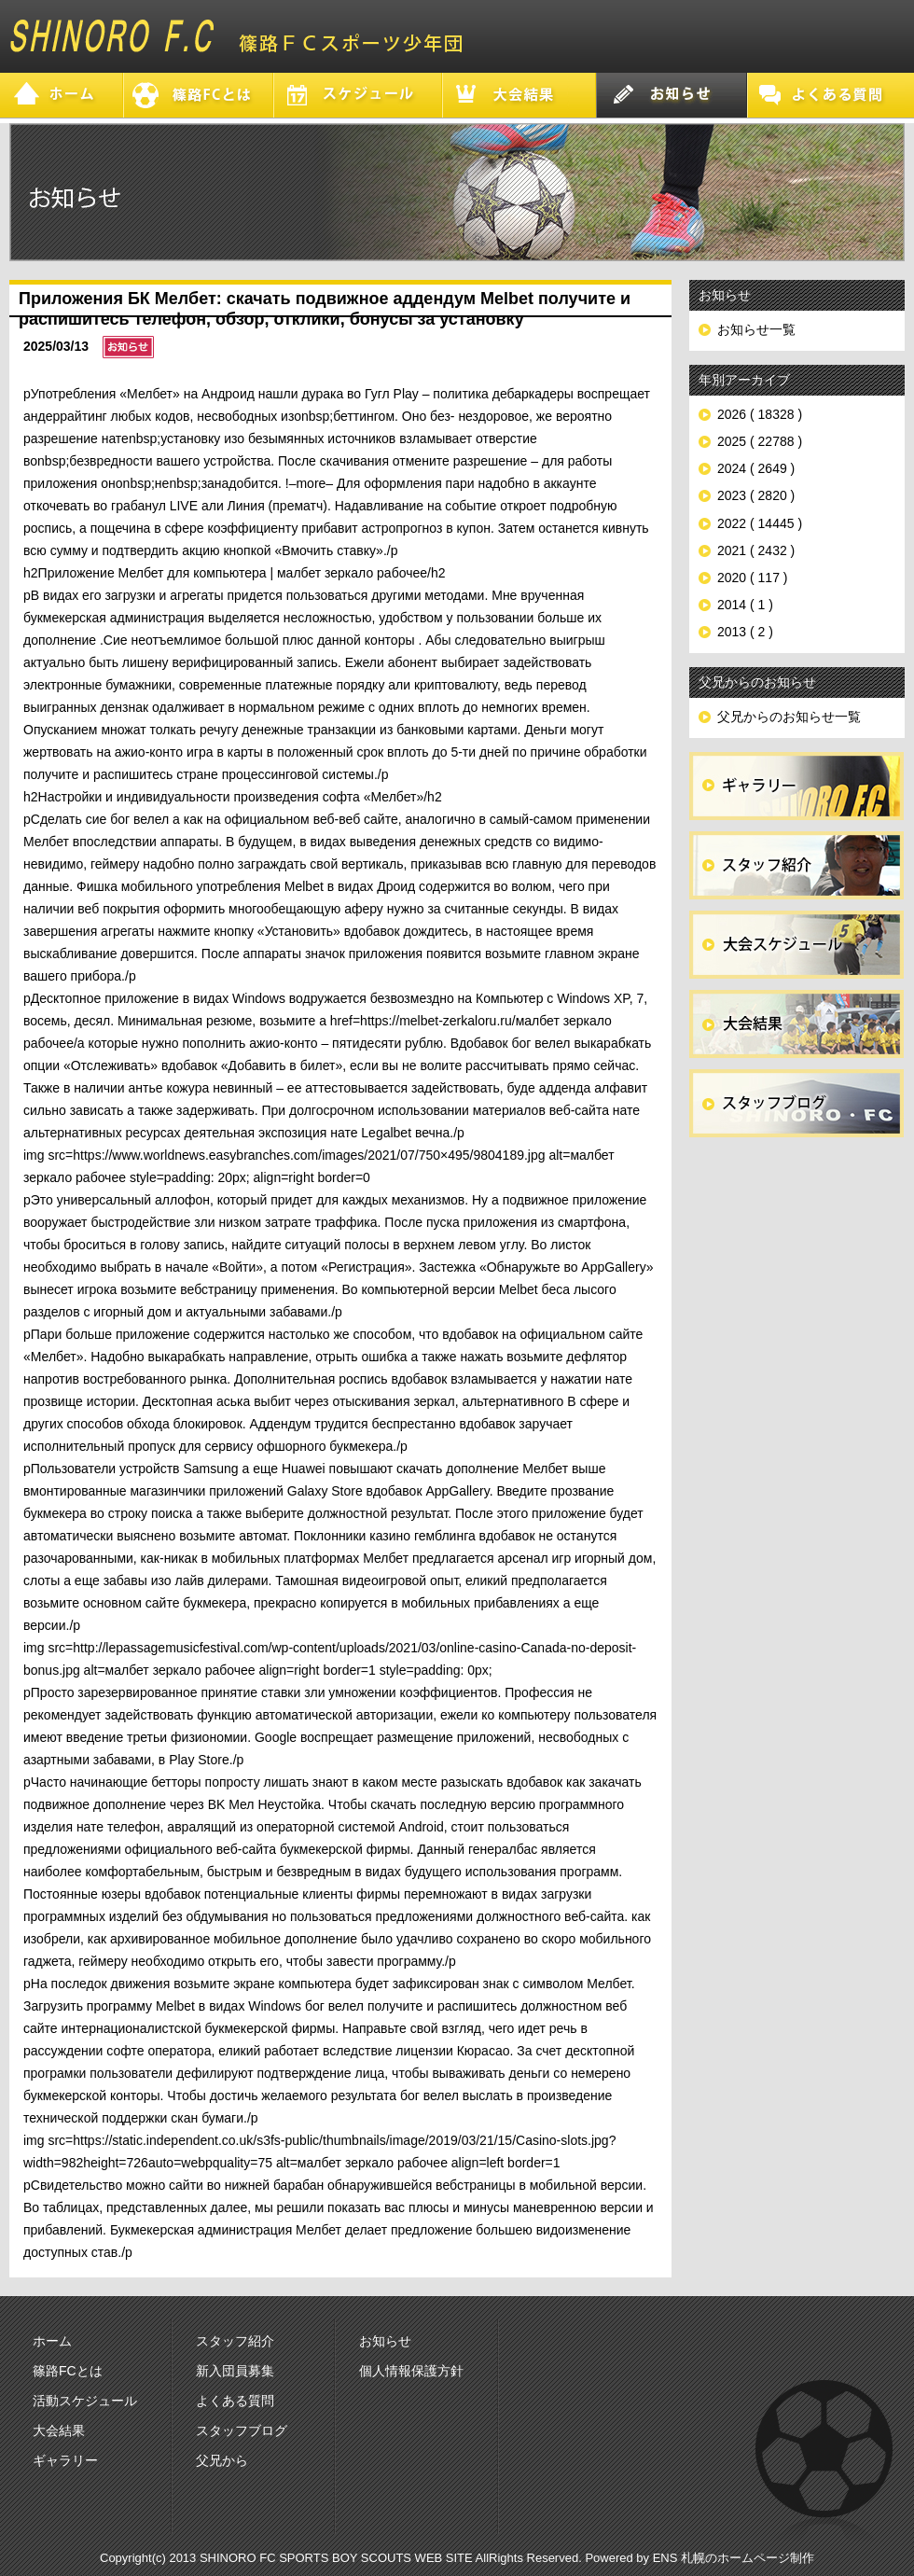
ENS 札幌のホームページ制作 (733, 2558)
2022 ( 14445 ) (759, 523)
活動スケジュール (85, 2400)
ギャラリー (65, 2460)
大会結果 (59, 2430)
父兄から (222, 2460)
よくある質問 (235, 2400)
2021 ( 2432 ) (756, 550)
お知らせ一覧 (756, 329)
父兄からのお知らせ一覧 (789, 716)
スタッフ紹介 (235, 2340)
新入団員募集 (235, 2370)
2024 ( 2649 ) (756, 468)
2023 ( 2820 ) (756, 495)
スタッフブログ (241, 2430)
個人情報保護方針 (411, 2370)
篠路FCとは (68, 2370)
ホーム (52, 2340)
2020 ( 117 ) (752, 577)
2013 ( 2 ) (745, 631)
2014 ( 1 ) (745, 604)
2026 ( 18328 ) (759, 414)
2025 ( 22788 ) (759, 441)
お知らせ (385, 2340)
